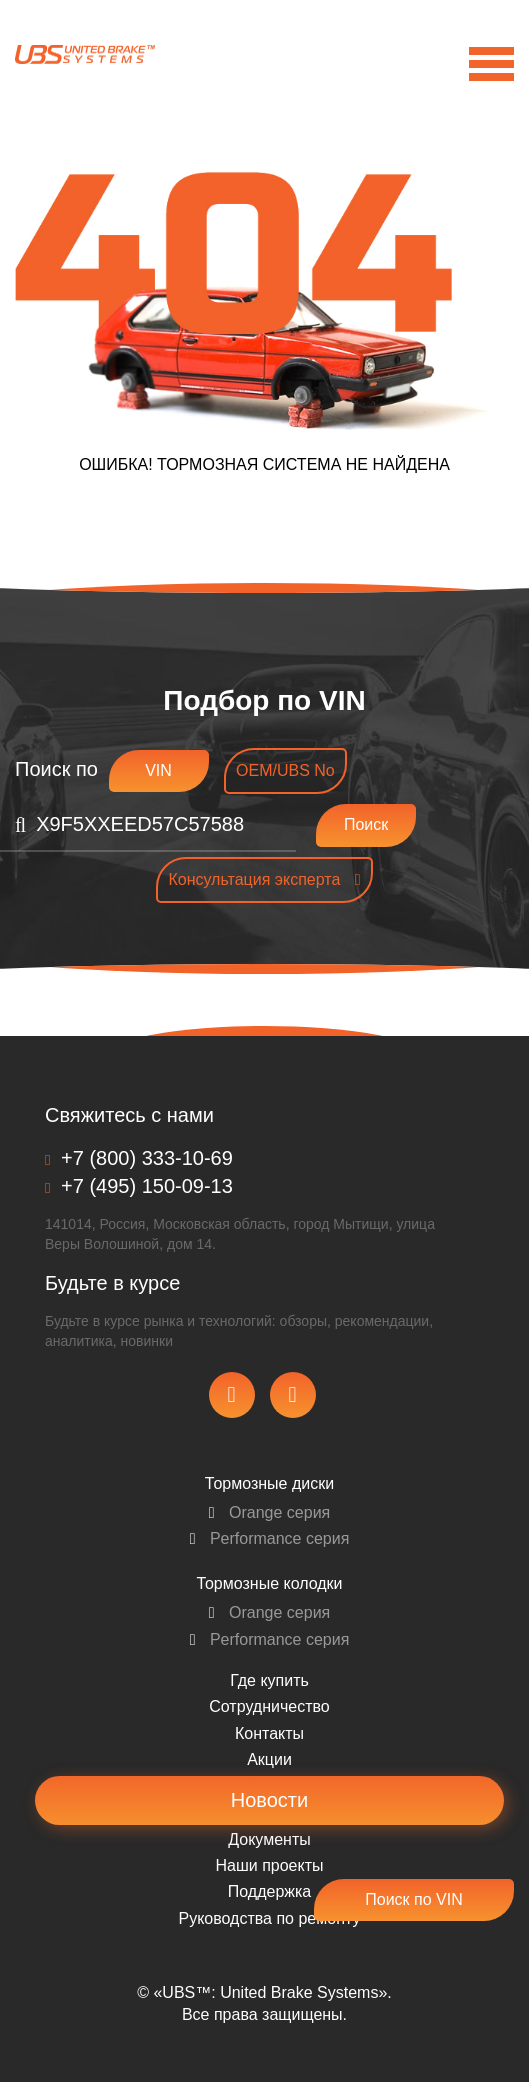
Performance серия (270, 1538)
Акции (269, 1759)
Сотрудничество (269, 1706)
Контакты (269, 1733)
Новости (269, 1800)
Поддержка (269, 1891)
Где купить (269, 1680)
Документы (269, 1839)
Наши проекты (269, 1865)
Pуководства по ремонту (270, 1918)
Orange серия (270, 1512)
